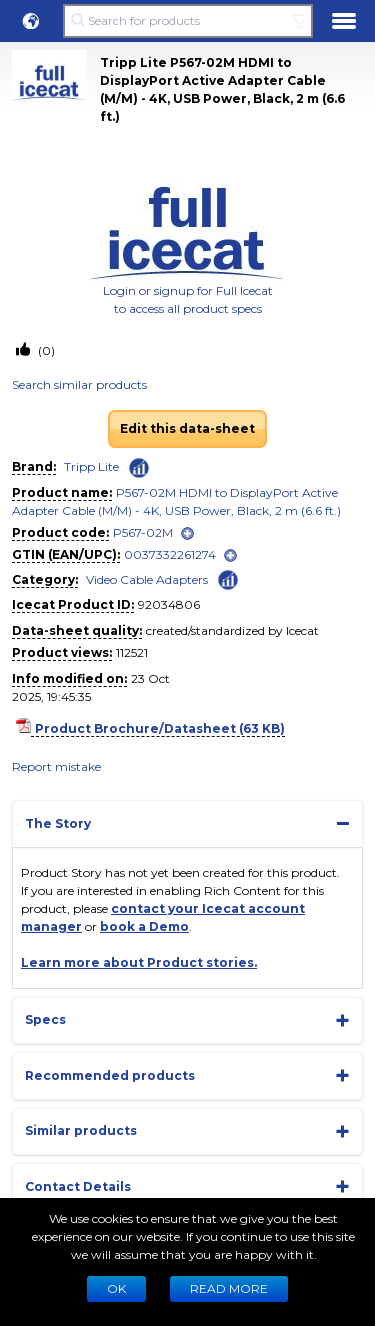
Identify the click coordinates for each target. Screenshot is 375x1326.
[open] (187, 533)
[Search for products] (187, 21)
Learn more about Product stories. (139, 962)
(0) (45, 350)
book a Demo (144, 926)
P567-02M (143, 532)
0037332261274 (170, 554)
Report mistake (56, 766)
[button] (31, 21)
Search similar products (79, 384)
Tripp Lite (91, 466)
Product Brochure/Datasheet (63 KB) (160, 728)
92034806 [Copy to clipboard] (169, 604)
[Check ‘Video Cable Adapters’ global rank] (228, 578)
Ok (116, 1288)
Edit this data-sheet (187, 428)
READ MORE (229, 1288)
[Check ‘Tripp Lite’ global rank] (139, 468)
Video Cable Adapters (147, 579)
